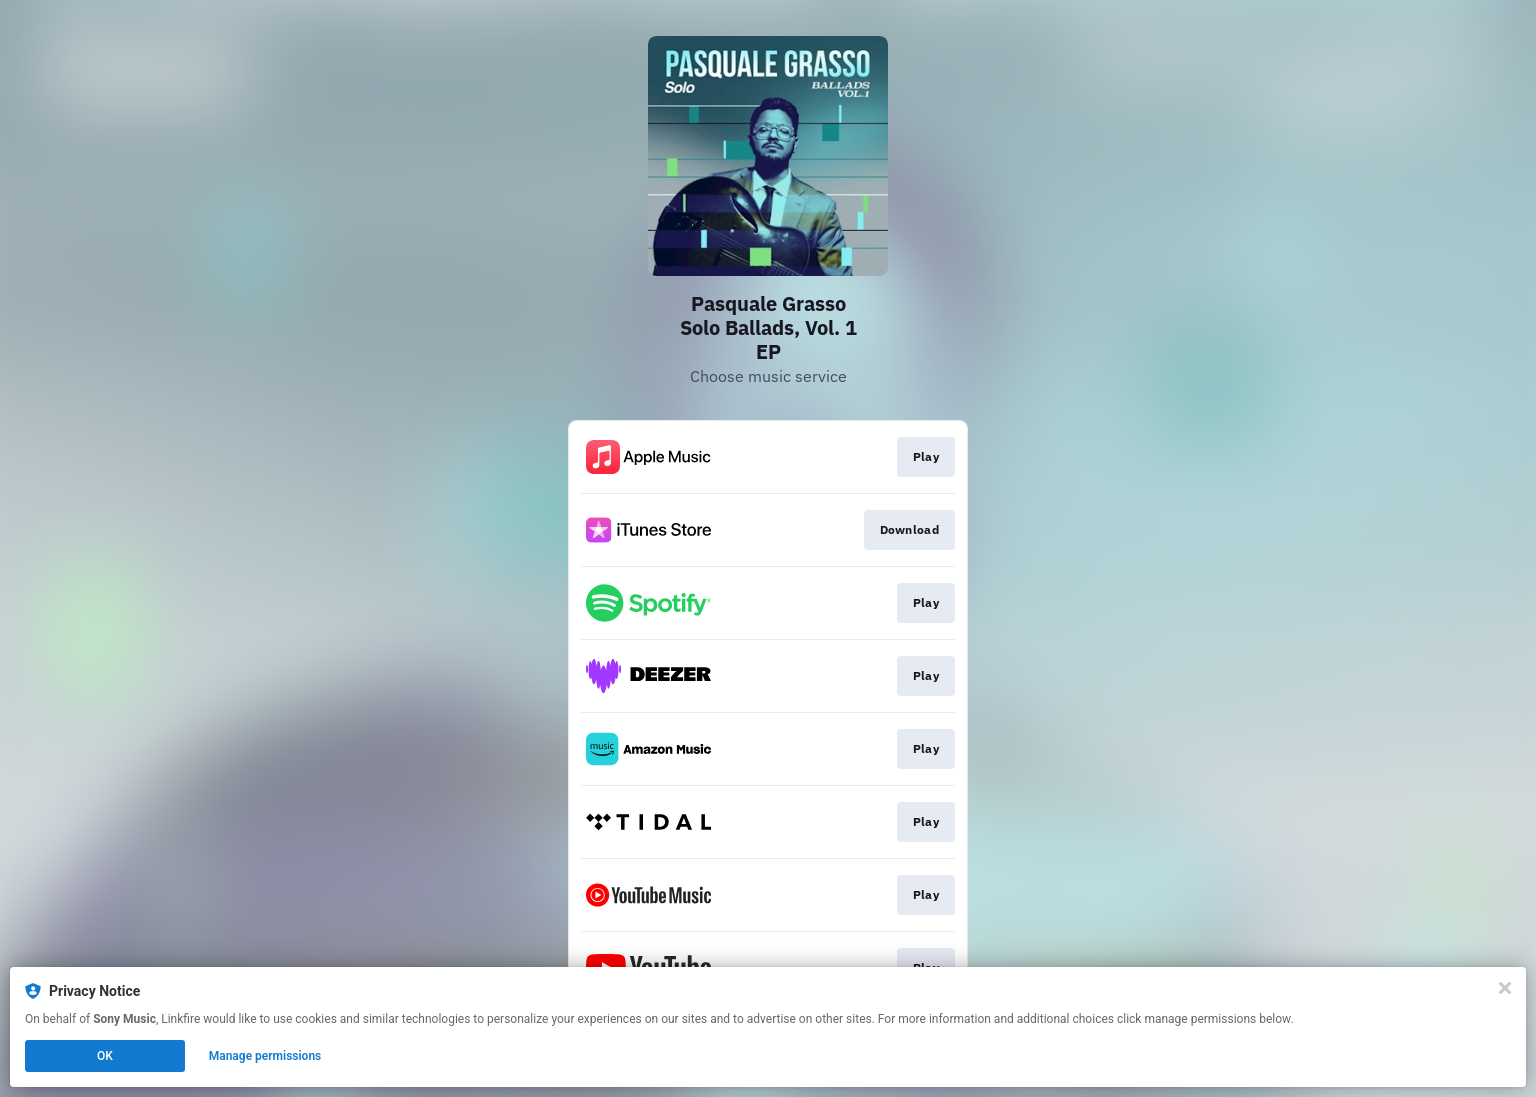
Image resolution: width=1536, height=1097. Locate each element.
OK (105, 1056)
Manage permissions (265, 1056)
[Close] (1505, 988)
